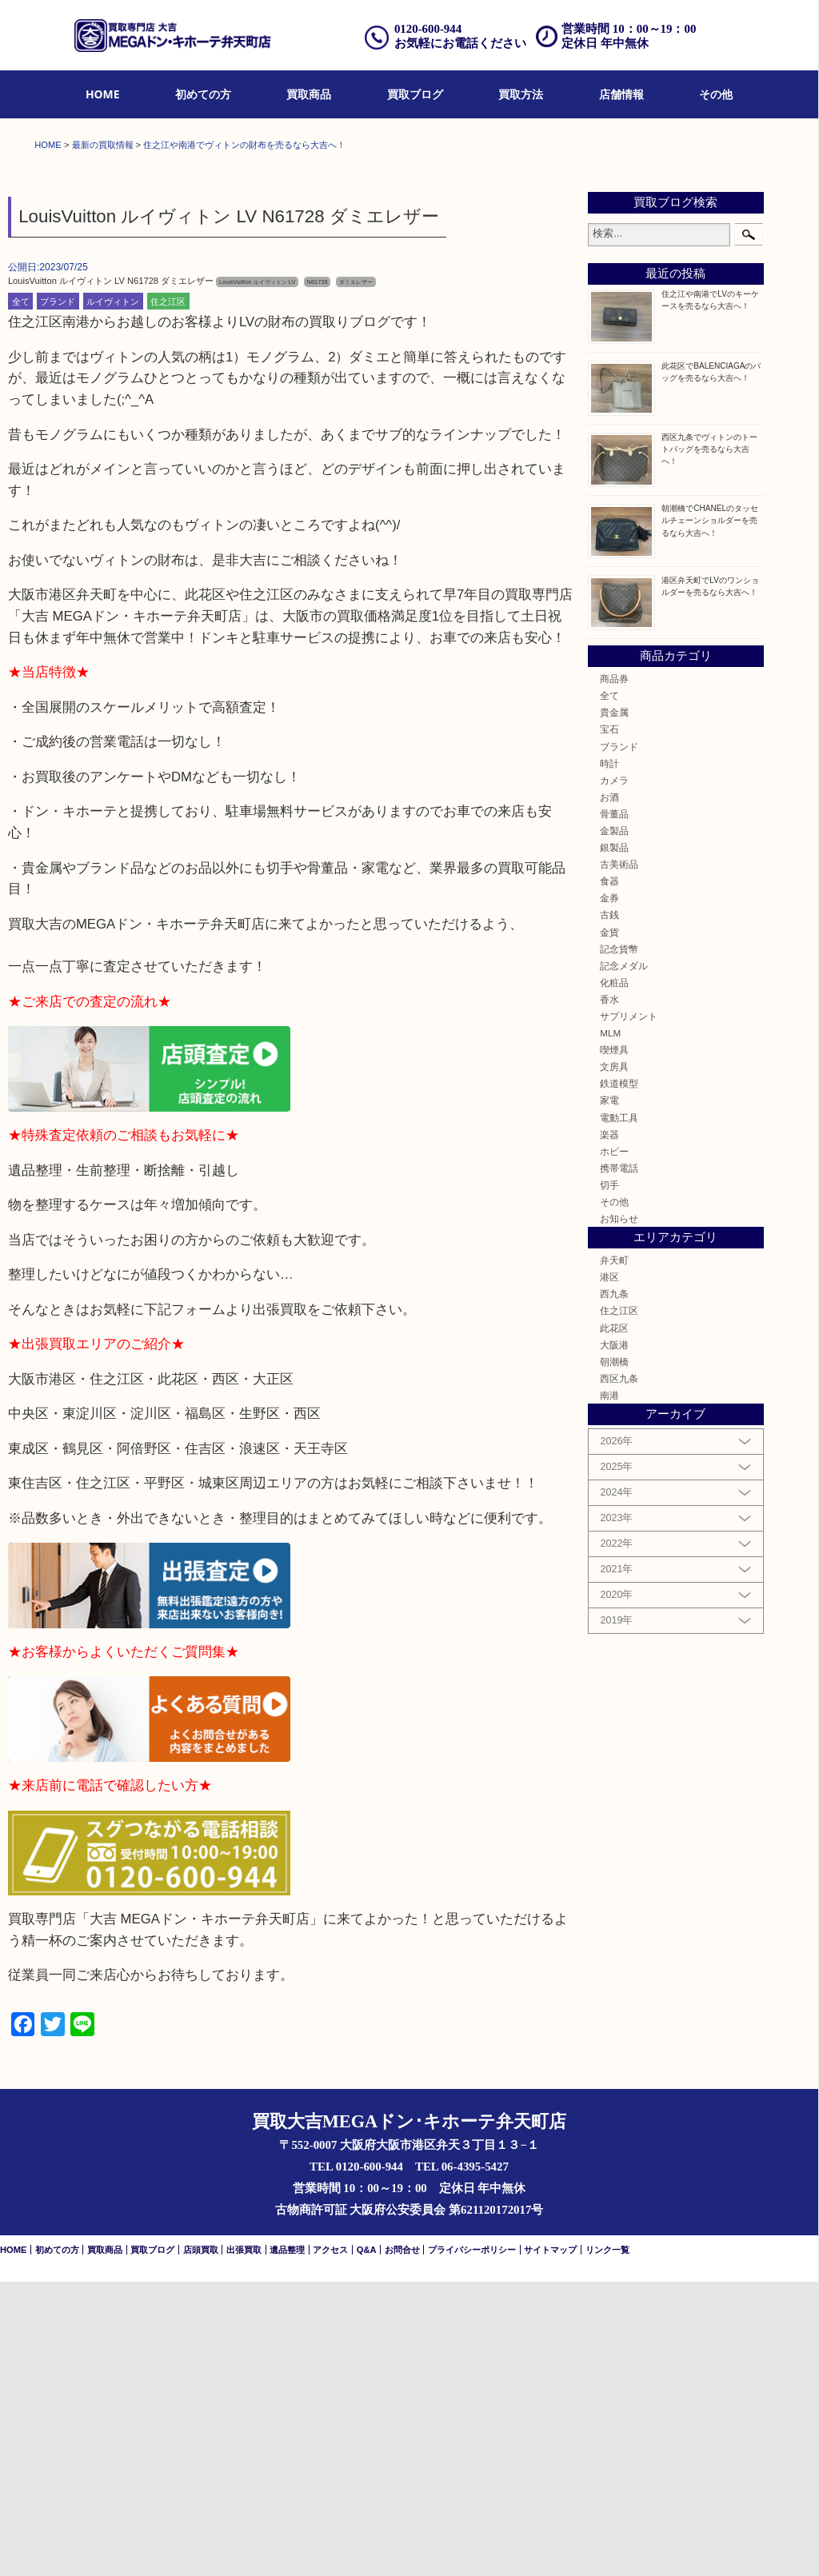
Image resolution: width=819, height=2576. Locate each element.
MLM (610, 1327)
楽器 (609, 1429)
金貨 (609, 1226)
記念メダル (624, 1260)
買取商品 (308, 94)
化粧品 (614, 1277)
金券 (609, 1193)
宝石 (609, 1024)
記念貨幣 (619, 1243)
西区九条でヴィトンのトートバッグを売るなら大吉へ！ (709, 743)
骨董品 (614, 1108)
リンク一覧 (607, 2544)
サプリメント (628, 1310)
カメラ (614, 1074)
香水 (609, 1293)
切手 (609, 1479)
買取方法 (520, 94)
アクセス (330, 2544)
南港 (609, 1689)
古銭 (609, 1209)
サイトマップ (550, 2544)
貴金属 (614, 1006)
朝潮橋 (614, 1656)
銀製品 (614, 1141)
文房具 (614, 1361)
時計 (609, 1057)
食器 (609, 1175)
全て (21, 596)
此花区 (614, 1622)
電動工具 (619, 1412)
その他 (716, 94)
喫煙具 (614, 1344)
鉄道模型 (619, 1378)
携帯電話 (619, 1462)
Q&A (367, 2544)
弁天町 (614, 1554)
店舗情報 (621, 94)
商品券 (614, 973)
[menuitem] (102, 94)
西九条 (614, 1589)
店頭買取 (200, 2544)
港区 (609, 1571)
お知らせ (619, 1513)
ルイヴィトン (112, 596)
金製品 (614, 1125)
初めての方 (203, 94)
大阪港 (614, 1639)
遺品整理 (287, 2544)
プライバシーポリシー (472, 2544)
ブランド (57, 596)
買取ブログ (415, 94)
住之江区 (168, 596)
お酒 (609, 1091)
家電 (609, 1395)
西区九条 (619, 1672)
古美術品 (619, 1158)
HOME (103, 94)
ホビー (614, 1445)
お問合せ (402, 2544)
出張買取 (244, 2544)
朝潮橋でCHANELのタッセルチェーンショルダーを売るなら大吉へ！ (709, 815)
